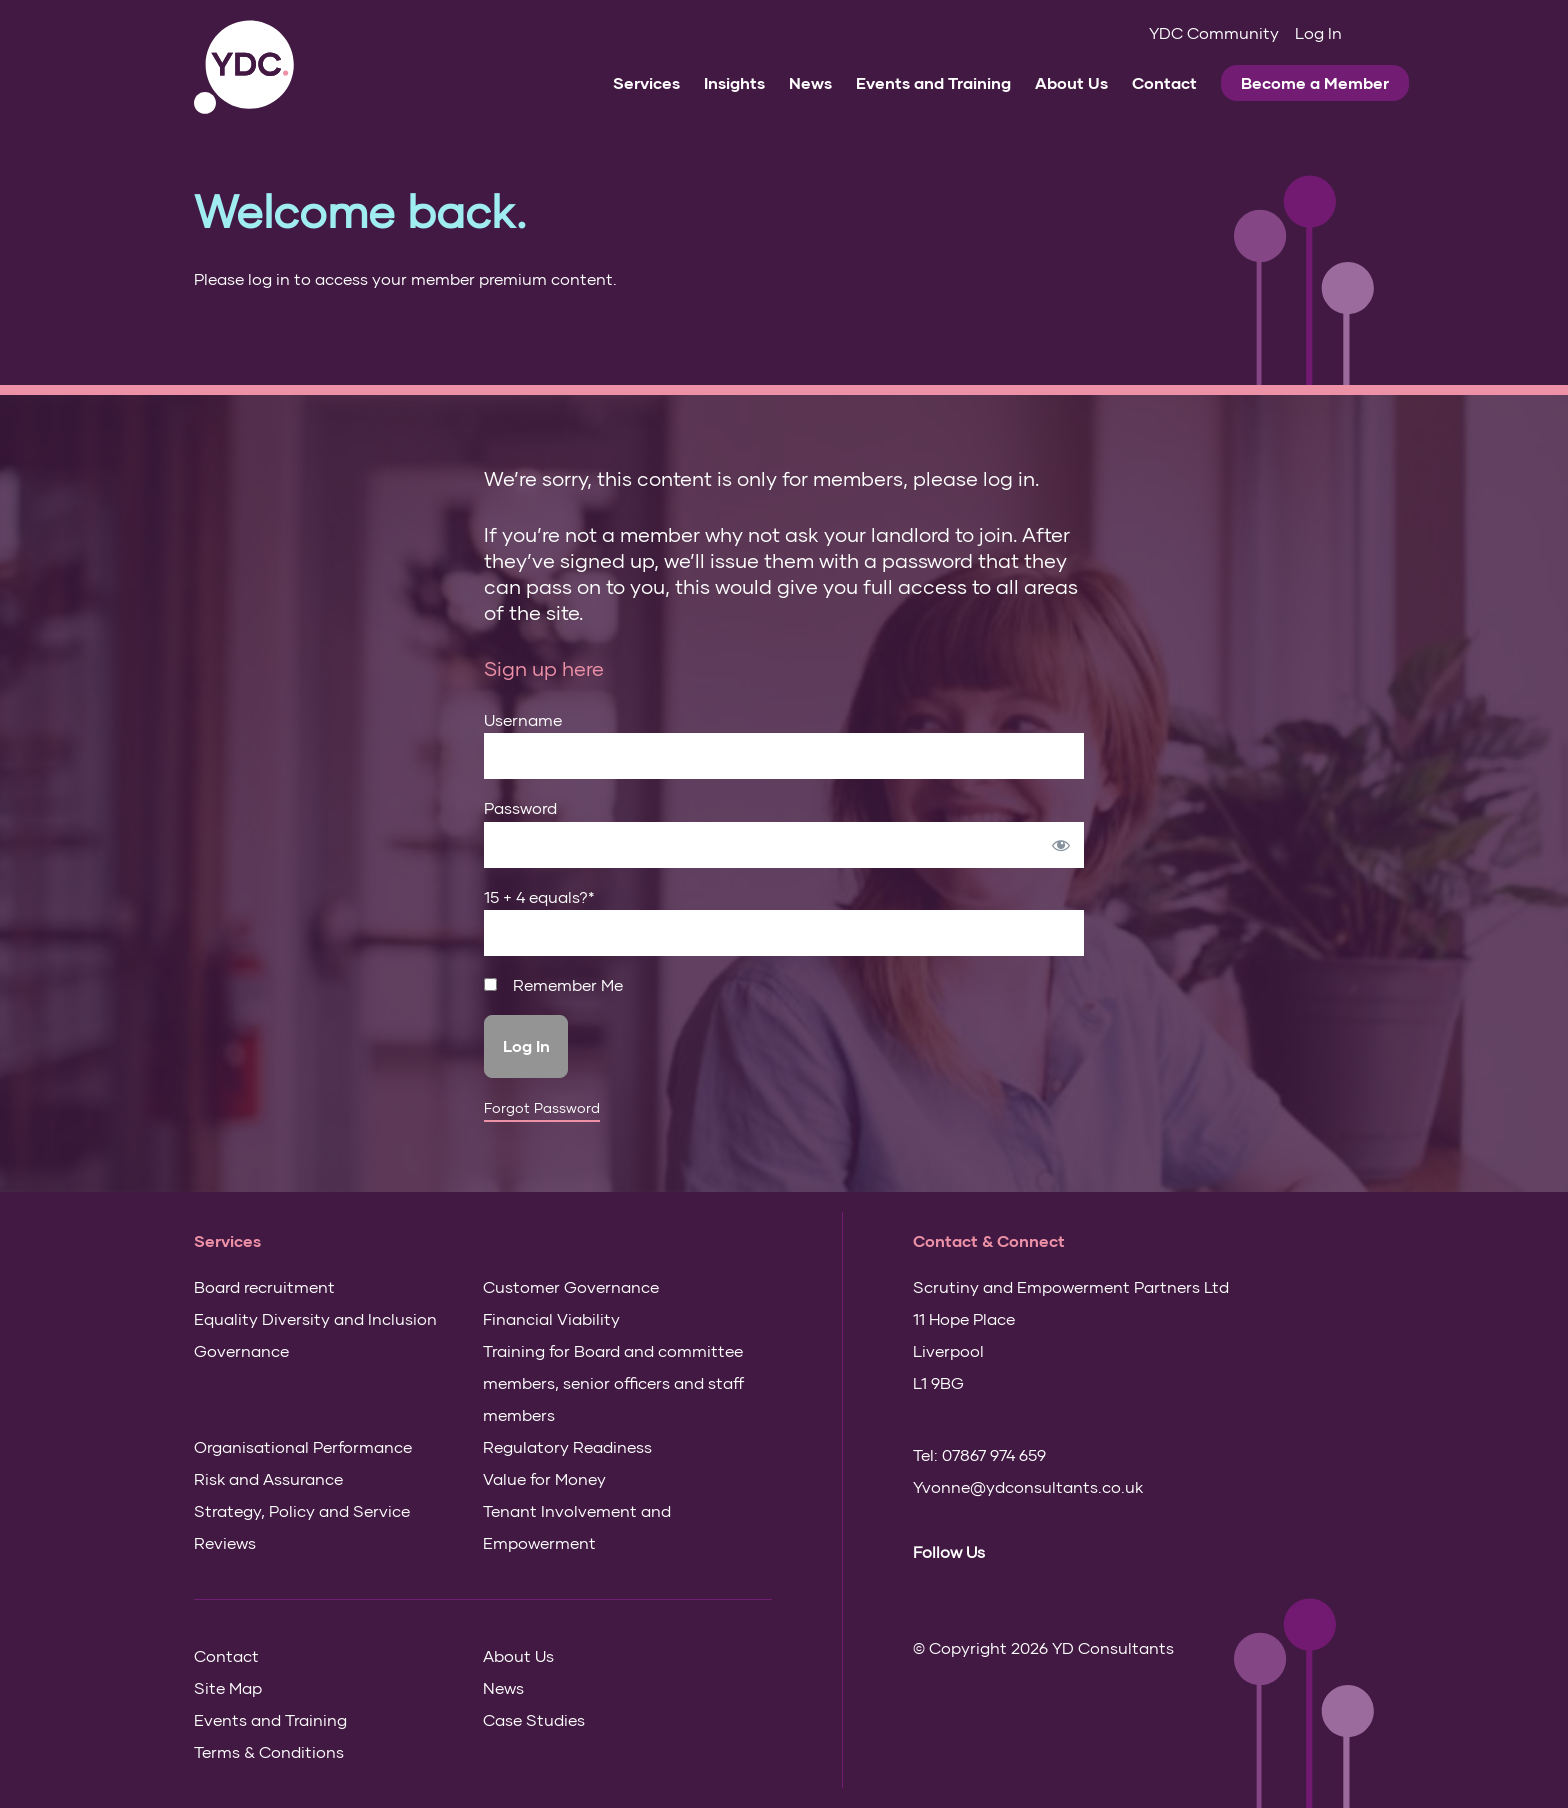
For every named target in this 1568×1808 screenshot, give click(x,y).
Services (646, 82)
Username (523, 719)
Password (520, 807)
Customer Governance (571, 1286)
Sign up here (544, 668)
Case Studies (534, 1719)
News (810, 82)
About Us (1071, 82)
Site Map (228, 1687)
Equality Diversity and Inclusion (315, 1318)
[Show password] (1061, 845)
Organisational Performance (303, 1446)
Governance (241, 1350)
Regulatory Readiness (567, 1446)
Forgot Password (542, 1108)
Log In (1318, 32)
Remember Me (553, 985)
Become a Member (1315, 82)
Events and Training (933, 82)
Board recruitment (264, 1286)
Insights (734, 82)
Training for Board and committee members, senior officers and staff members (613, 1382)
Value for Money (544, 1478)
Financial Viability (551, 1318)
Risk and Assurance (268, 1478)
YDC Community (1214, 32)
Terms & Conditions (269, 1751)
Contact (1164, 82)
